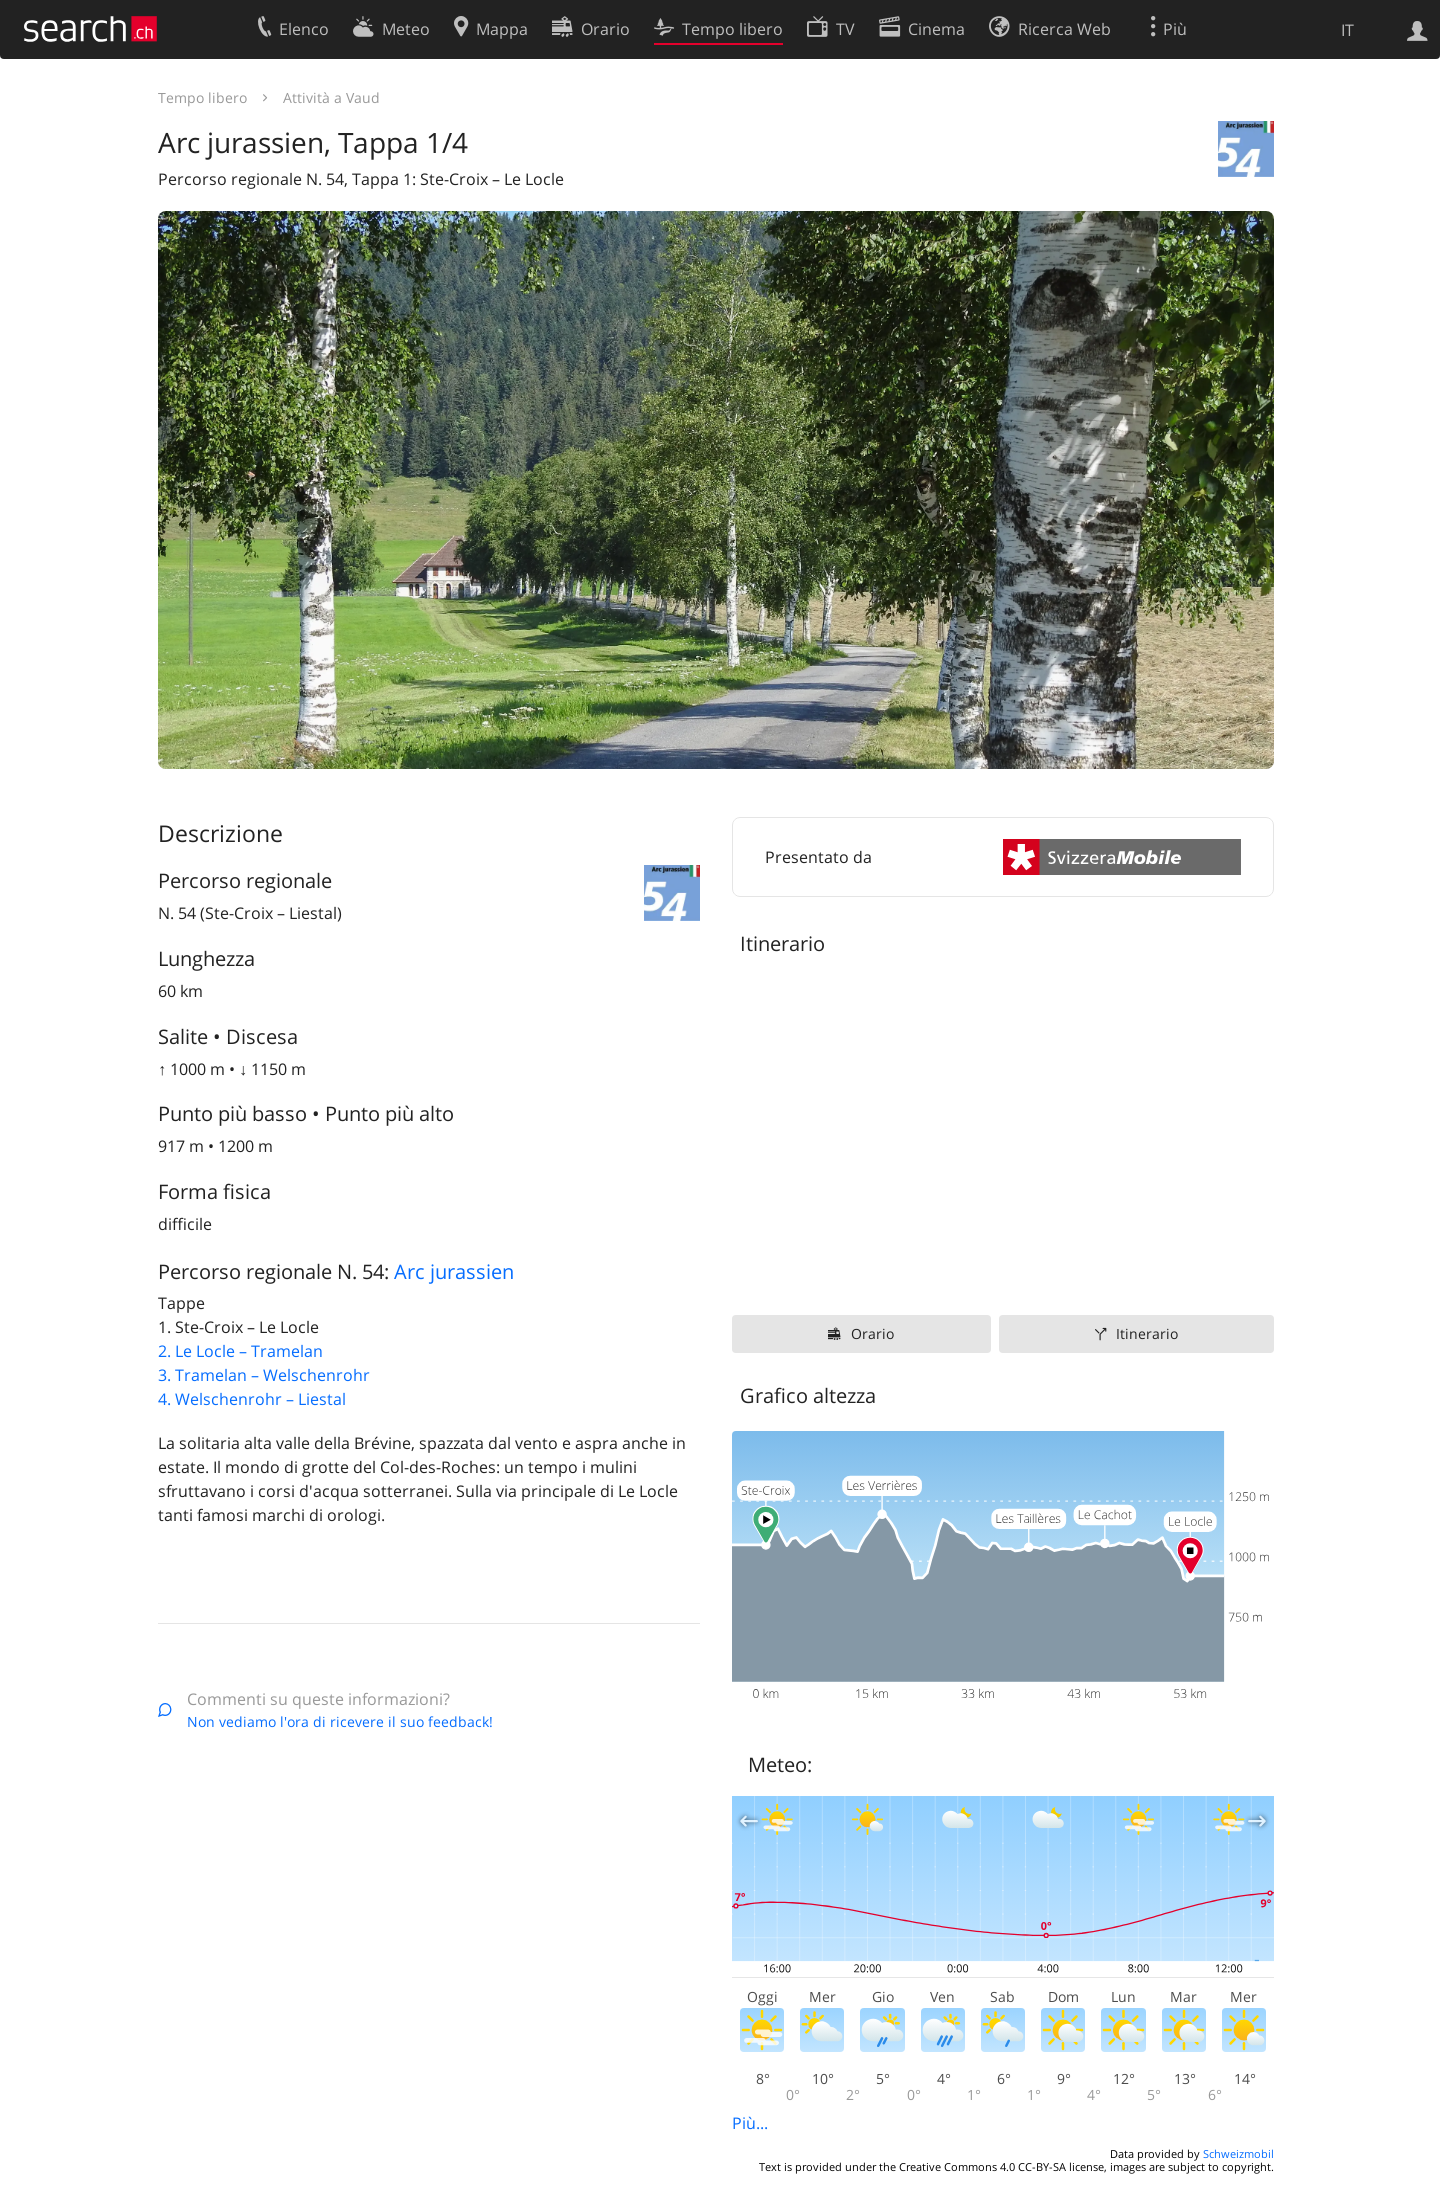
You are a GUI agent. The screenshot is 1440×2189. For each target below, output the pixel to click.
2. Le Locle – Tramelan (240, 1351)
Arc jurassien (454, 1271)
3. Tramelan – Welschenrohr (264, 1375)
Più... (750, 2123)
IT (1347, 30)
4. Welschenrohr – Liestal (252, 1399)
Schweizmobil (1238, 2153)
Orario (872, 1333)
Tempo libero (202, 97)
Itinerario (1147, 1333)
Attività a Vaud (331, 97)
